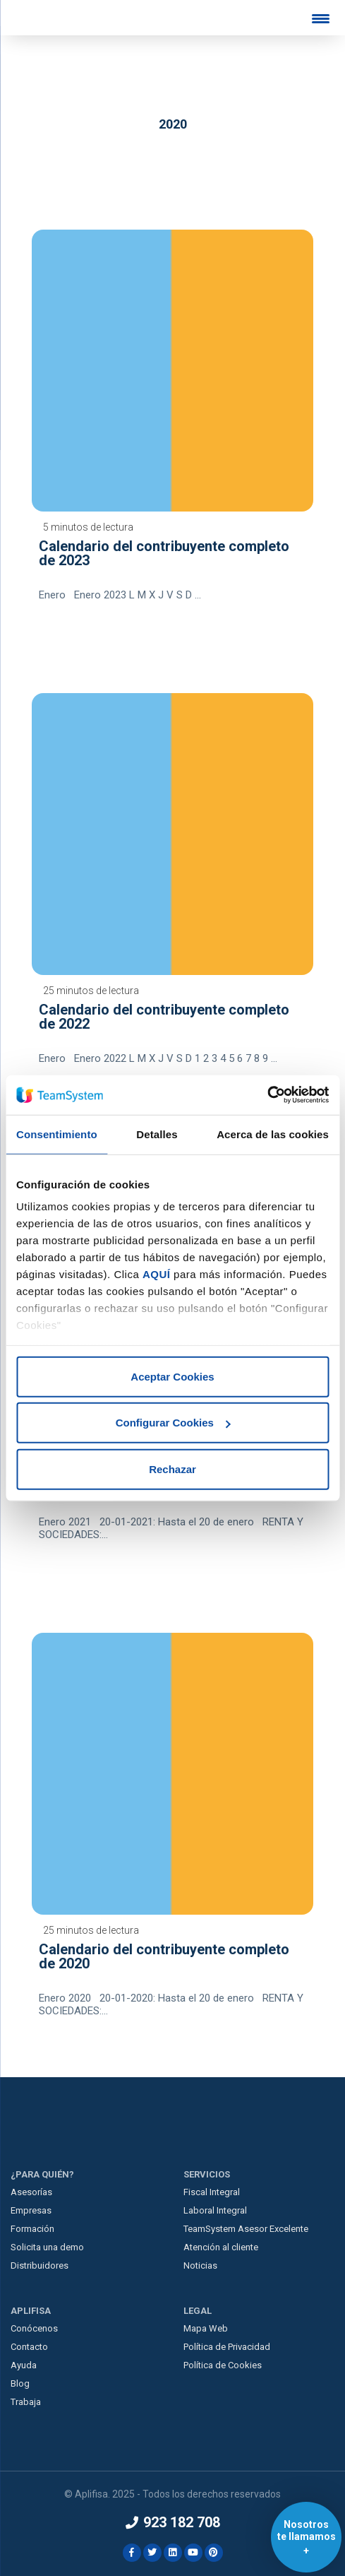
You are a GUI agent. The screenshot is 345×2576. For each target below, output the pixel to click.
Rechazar (172, 1469)
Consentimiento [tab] (56, 1134)
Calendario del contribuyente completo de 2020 (164, 1956)
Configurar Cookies (173, 1423)
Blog (20, 2383)
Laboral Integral (215, 2210)
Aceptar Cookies (172, 1376)
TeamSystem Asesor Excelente (245, 2228)
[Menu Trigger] (320, 18)
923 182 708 (173, 2522)
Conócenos (34, 2328)
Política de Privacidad (226, 2346)
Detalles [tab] (156, 1134)
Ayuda (24, 2365)
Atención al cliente (220, 2247)
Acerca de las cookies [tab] (273, 1134)
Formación (32, 2228)
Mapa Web (205, 2328)
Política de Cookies (222, 2365)
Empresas (31, 2210)
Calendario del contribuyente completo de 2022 (164, 1017)
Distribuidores (39, 2265)
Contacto (29, 2346)
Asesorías (31, 2192)
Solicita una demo (47, 2247)
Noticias (200, 2265)
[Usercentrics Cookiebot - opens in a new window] (267, 1095)
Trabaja (26, 2402)
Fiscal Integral (211, 2192)
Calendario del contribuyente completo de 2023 (164, 553)
